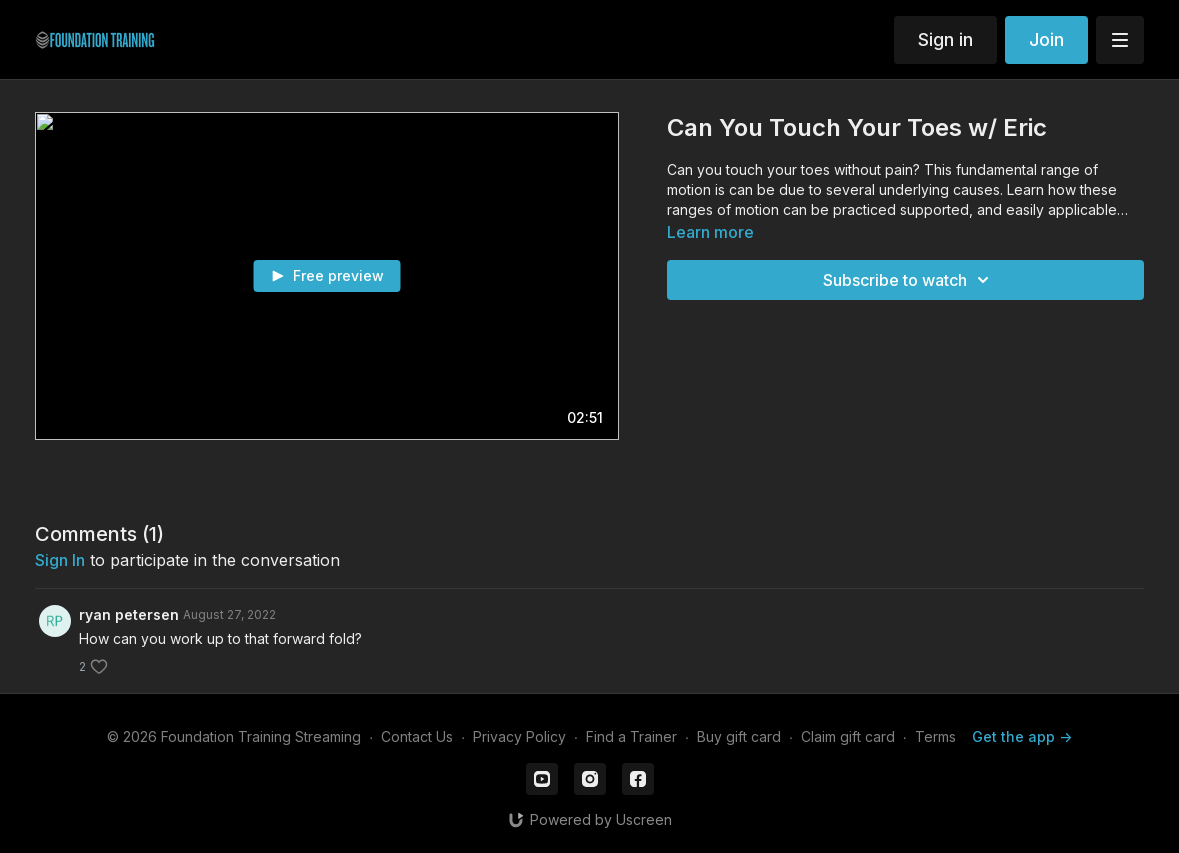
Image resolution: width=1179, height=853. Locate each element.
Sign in (945, 39)
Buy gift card (739, 736)
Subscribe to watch (909, 280)
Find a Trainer (631, 736)
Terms (935, 736)
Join (1046, 39)
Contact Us (417, 736)
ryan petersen (129, 614)
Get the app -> (1022, 736)
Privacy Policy (519, 736)
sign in (60, 560)
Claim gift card (848, 736)
